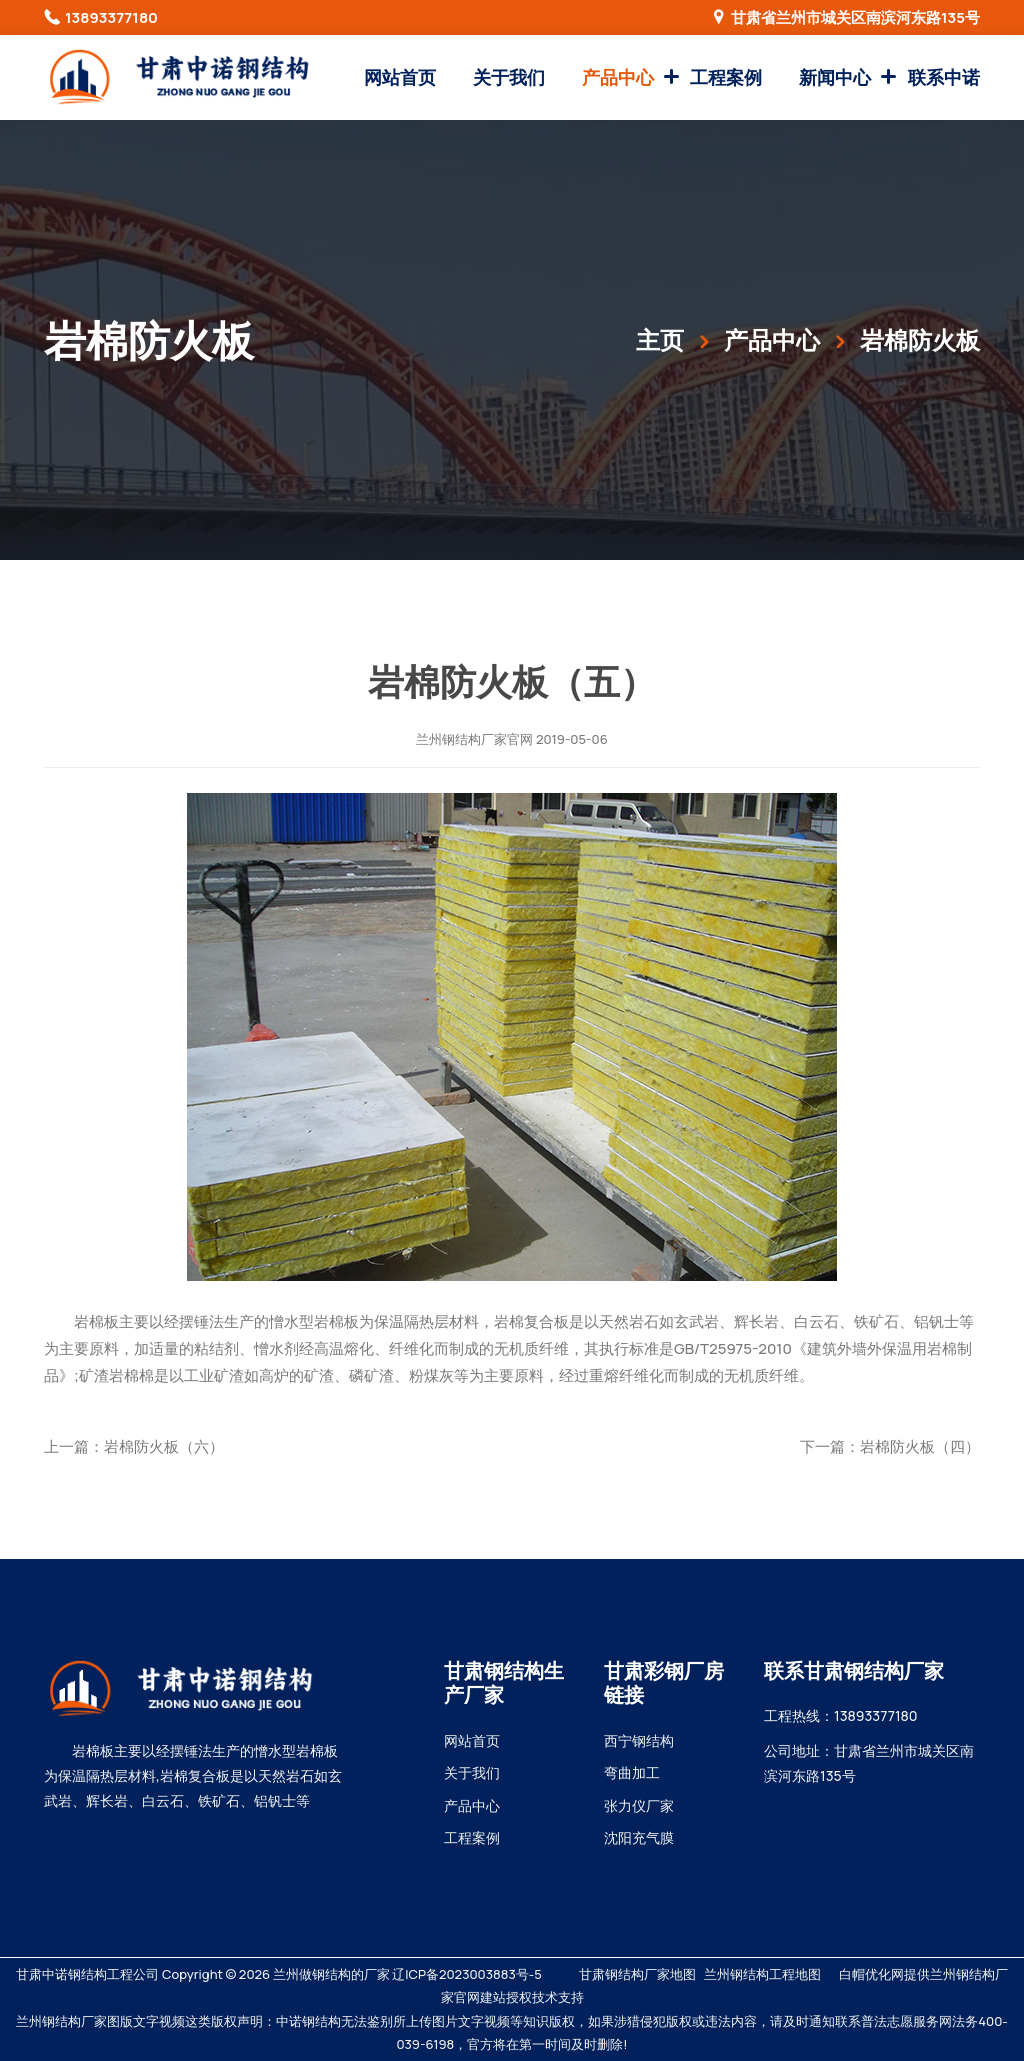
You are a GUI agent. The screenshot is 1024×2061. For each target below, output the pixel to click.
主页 (660, 339)
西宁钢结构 (639, 1740)
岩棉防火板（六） (164, 1446)
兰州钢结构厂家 (461, 739)
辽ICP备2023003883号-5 (466, 1974)
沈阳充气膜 (639, 1837)
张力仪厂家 (639, 1805)
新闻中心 (835, 77)
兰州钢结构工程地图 (762, 1974)
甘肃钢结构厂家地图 (637, 1974)
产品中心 (618, 77)
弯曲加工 (632, 1772)
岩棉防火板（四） (920, 1446)
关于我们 (509, 77)
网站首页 (400, 77)
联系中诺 (944, 77)
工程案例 (726, 77)
